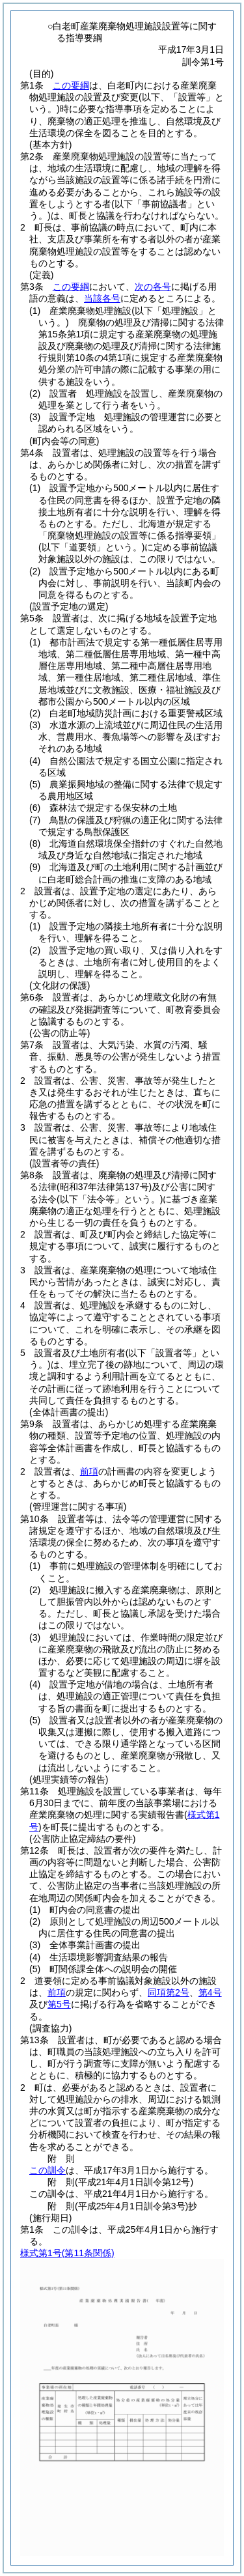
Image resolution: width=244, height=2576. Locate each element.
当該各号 (102, 298)
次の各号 (153, 286)
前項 (89, 1471)
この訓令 (47, 2170)
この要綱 (71, 85)
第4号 (210, 1992)
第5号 (59, 2004)
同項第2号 (168, 1992)
